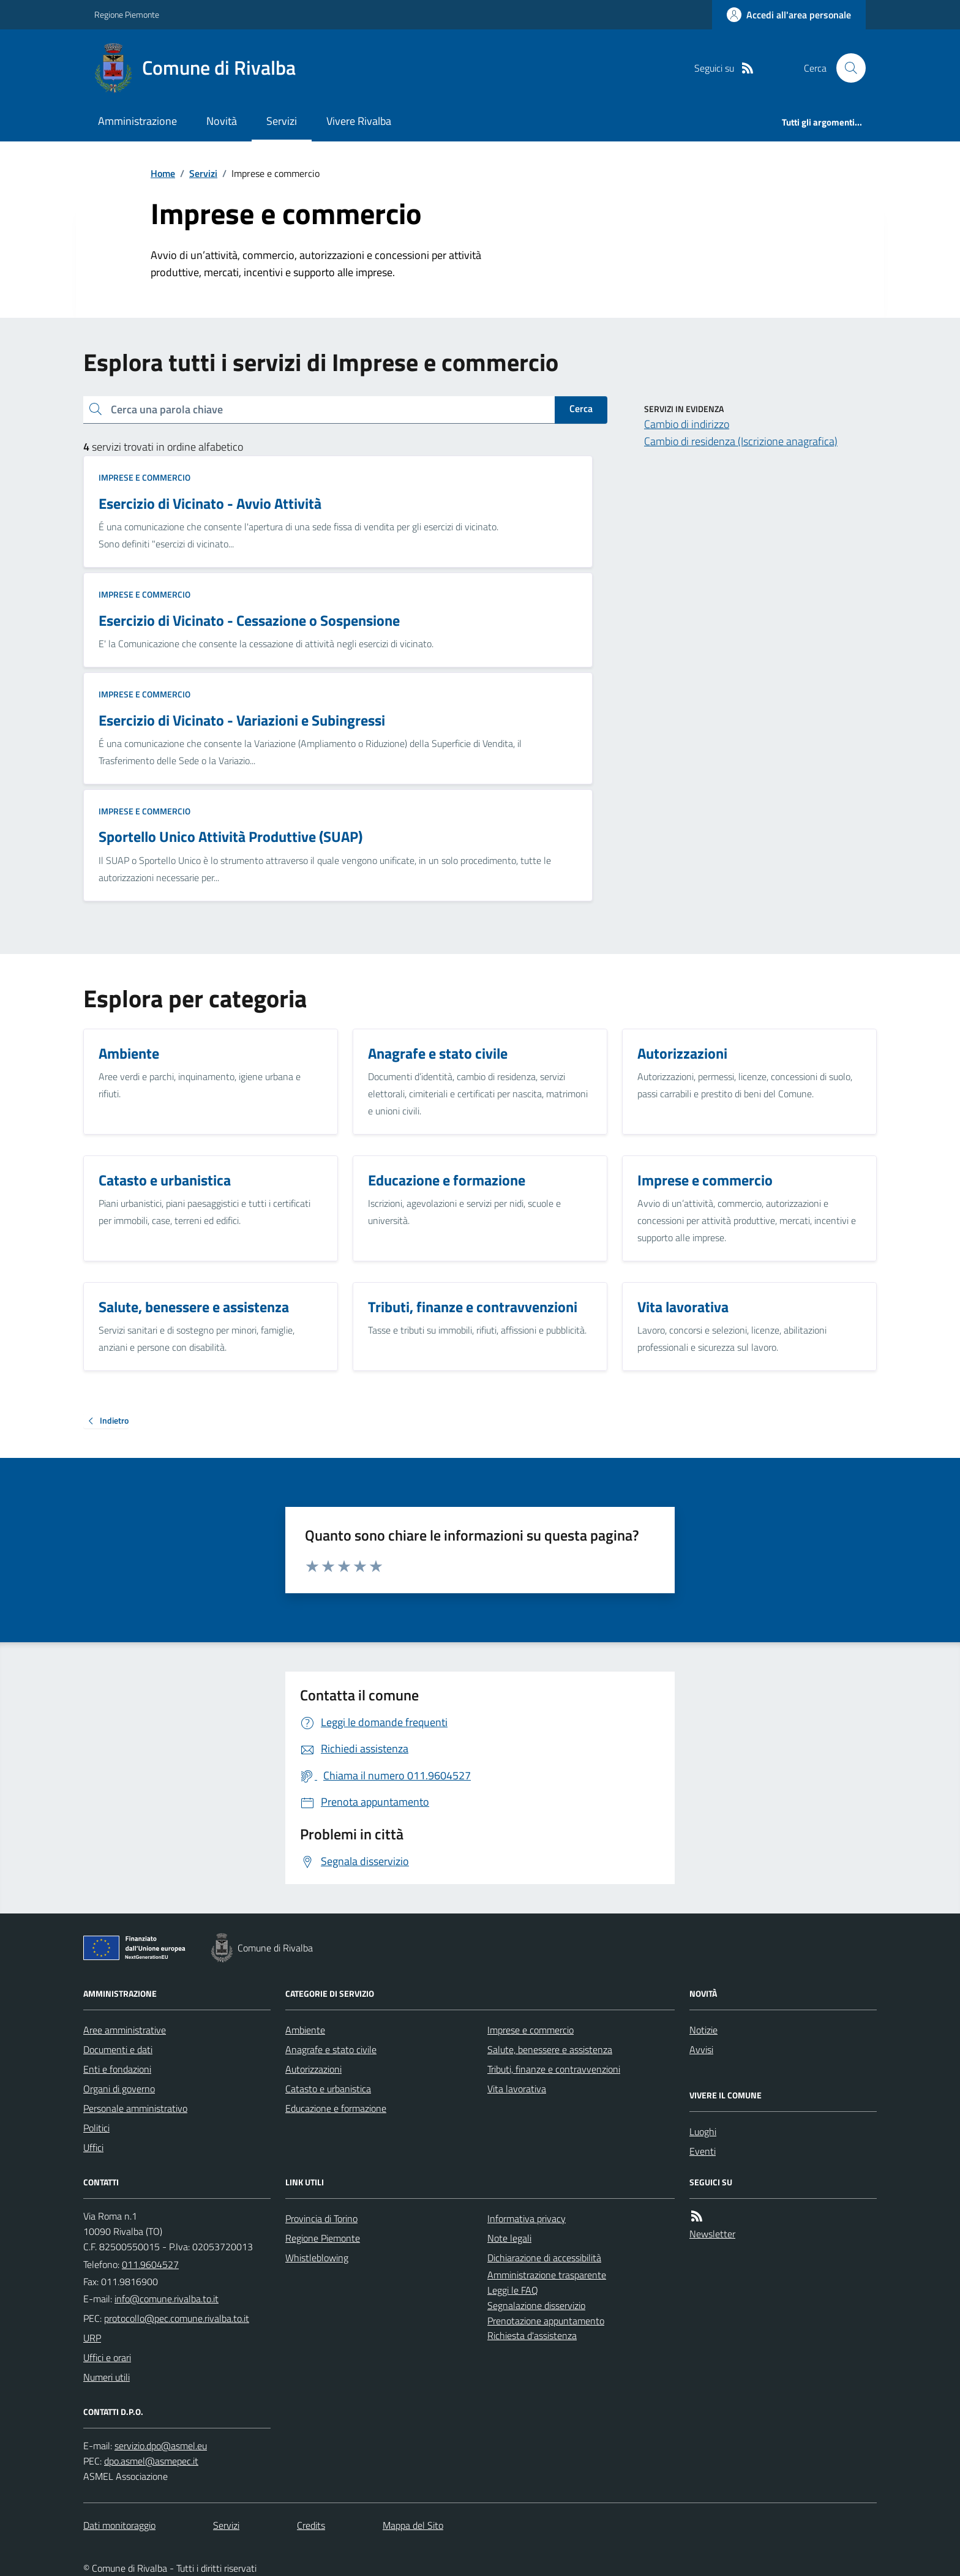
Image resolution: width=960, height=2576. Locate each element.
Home (163, 173)
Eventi (702, 2151)
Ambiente (305, 2029)
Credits (311, 2525)
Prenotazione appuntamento (545, 2320)
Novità (221, 121)
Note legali (509, 2238)
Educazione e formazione (335, 2108)
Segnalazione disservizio (536, 2305)
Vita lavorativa (516, 2088)
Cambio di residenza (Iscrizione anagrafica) (741, 441)
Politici (96, 2127)
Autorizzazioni (313, 2069)
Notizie (703, 2029)
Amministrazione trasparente (546, 2274)
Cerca (581, 408)
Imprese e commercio (144, 477)
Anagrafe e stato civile (331, 2049)
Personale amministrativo (135, 2108)
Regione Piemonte (126, 14)
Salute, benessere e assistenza (549, 2049)
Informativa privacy (526, 2218)
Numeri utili (106, 2377)
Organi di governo (119, 2088)
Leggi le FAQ (512, 2290)
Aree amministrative (124, 2029)
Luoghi (702, 2131)
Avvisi (701, 2049)
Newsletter (712, 2233)
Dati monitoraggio (119, 2525)
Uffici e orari (107, 2357)
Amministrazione (137, 121)
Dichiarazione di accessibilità (544, 2257)
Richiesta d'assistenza (532, 2335)
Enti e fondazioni (117, 2069)
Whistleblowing (316, 2257)
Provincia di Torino (321, 2218)
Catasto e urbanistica (328, 2088)
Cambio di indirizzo (686, 424)
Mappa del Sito (413, 2525)
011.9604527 (150, 2264)
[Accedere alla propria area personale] (789, 14)
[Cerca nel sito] (846, 68)
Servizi (281, 121)
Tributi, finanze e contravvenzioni (553, 2069)
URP (92, 2337)
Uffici (93, 2147)
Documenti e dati (117, 2049)
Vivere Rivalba (358, 121)
